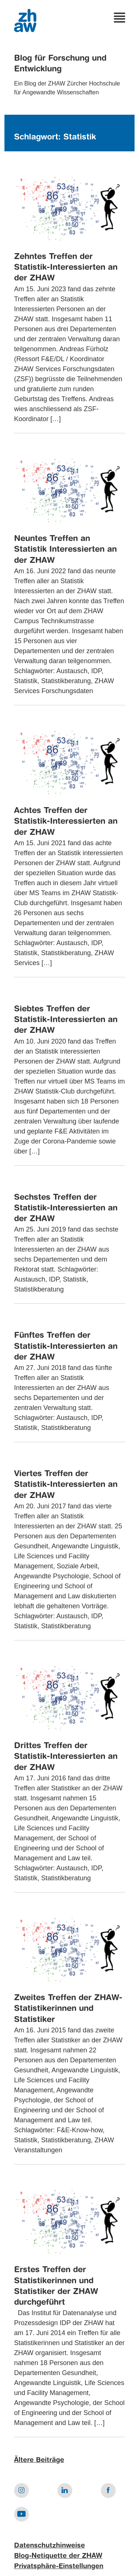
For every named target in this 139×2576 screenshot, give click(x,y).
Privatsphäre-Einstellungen (58, 2566)
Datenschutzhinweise (49, 2545)
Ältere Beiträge (39, 2460)
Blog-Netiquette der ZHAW (58, 2556)
